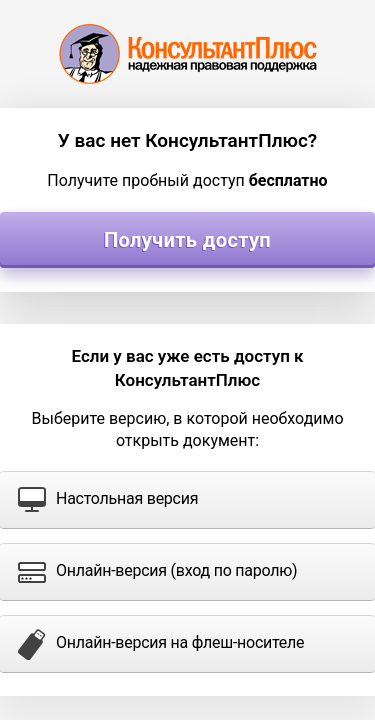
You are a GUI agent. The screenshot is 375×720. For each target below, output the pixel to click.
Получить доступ (187, 240)
